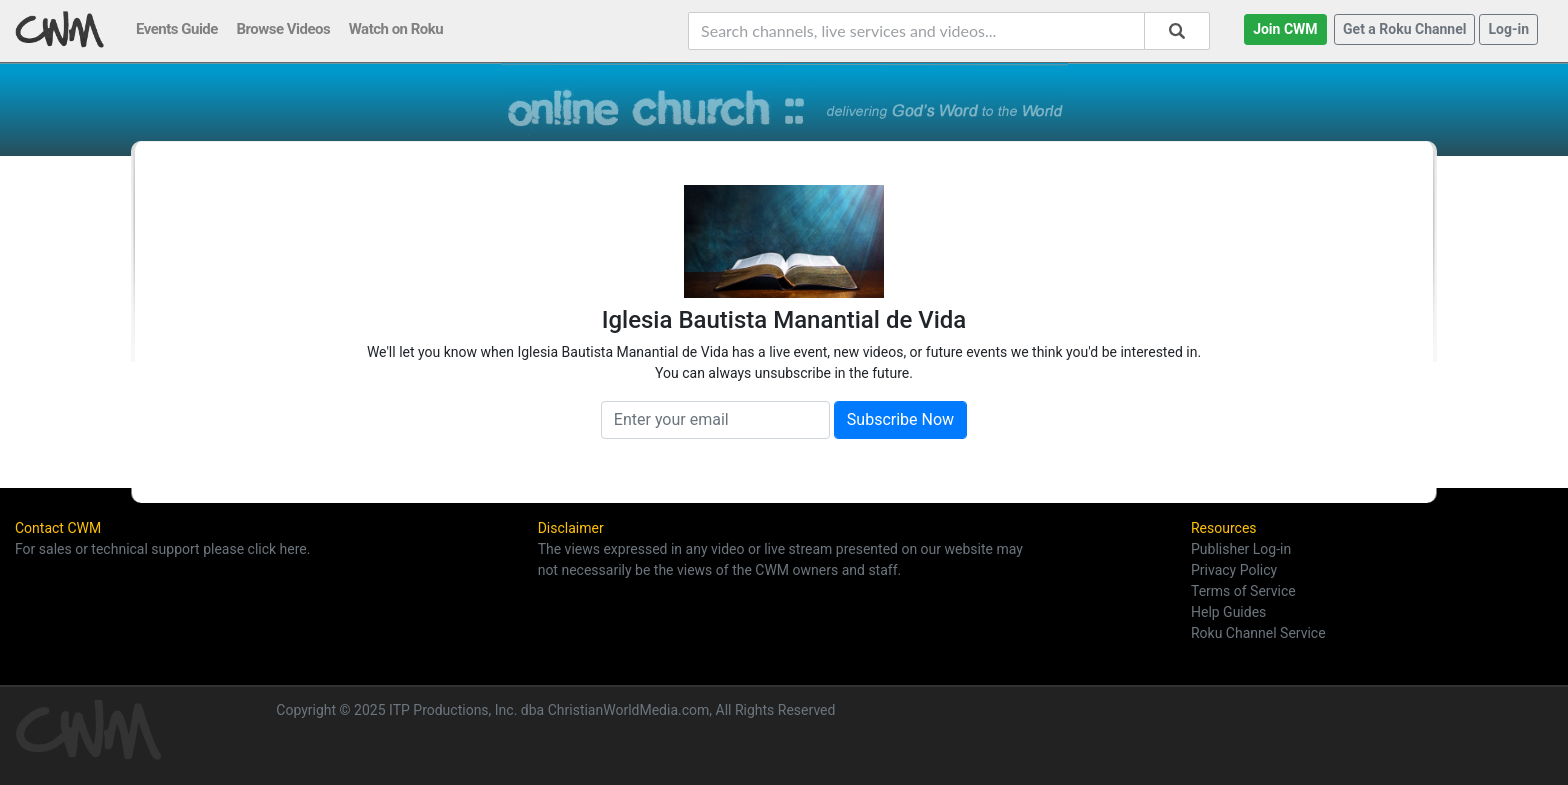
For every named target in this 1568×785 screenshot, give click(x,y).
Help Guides (1228, 612)
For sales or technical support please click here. (162, 549)
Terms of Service (1243, 591)
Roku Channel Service (1258, 633)
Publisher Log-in (1241, 549)
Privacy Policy (1234, 570)
